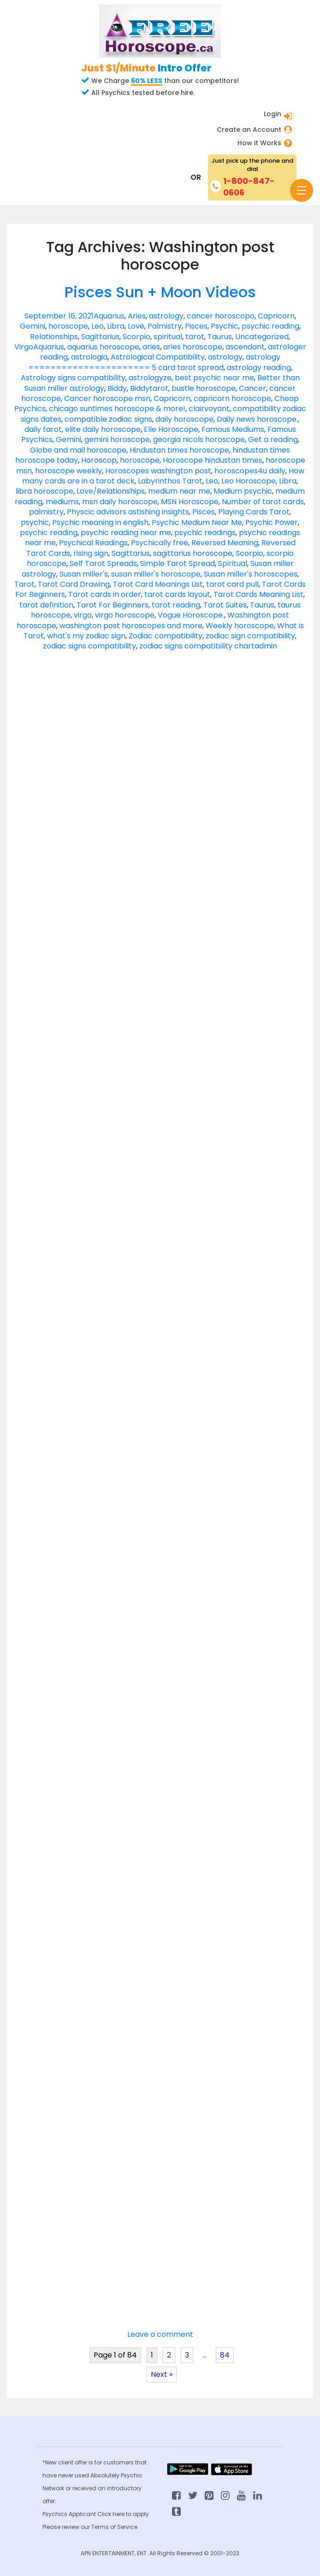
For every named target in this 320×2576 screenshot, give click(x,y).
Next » (161, 2374)
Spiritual (232, 563)
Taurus (219, 336)
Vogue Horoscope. (191, 615)
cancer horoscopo (221, 316)
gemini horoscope (117, 439)
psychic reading (270, 326)
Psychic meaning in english (100, 522)
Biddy (117, 388)
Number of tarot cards (263, 501)
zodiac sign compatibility (250, 636)
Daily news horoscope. (257, 419)
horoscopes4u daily (249, 471)
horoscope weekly (68, 471)
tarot (194, 336)
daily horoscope (184, 419)
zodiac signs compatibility (89, 646)
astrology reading (259, 367)
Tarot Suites (225, 605)
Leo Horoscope (248, 481)
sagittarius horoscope (192, 553)
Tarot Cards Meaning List (258, 594)
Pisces (196, 326)
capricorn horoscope (232, 398)
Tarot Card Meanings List (158, 584)
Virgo (23, 347)
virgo (83, 615)
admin (266, 646)
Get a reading (273, 439)
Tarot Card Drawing (74, 584)
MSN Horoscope (190, 501)
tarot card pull (232, 584)
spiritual (168, 336)
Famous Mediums (232, 429)
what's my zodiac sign (86, 636)
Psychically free (159, 542)
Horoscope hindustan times (212, 460)
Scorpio (136, 336)
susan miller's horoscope (156, 574)
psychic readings (205, 532)
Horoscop (99, 460)
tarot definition (46, 605)
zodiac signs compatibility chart (197, 646)
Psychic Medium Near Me (197, 522)
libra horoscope (44, 491)
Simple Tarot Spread (177, 563)
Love (136, 326)
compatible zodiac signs (108, 419)
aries (151, 347)
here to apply (131, 2514)
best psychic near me (214, 377)
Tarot (24, 584)
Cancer (252, 388)
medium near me (179, 491)
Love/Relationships (111, 491)
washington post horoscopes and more (130, 625)
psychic (35, 522)
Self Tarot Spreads (103, 563)
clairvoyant (209, 408)
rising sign (90, 553)
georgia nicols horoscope (199, 439)
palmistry (46, 512)
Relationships (54, 336)
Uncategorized (262, 336)
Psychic (224, 326)
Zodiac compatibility (165, 636)
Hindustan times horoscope (179, 450)
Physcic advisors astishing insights (128, 512)
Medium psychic (242, 491)
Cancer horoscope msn (107, 398)
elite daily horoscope (103, 429)
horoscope (68, 326)
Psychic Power (271, 522)
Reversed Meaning (224, 542)
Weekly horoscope (240, 625)
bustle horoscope (204, 388)
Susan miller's (83, 574)
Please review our (66, 2527)
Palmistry (165, 326)
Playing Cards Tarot (254, 512)
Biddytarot (149, 388)
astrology (166, 316)
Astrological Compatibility (158, 357)
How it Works (259, 143)
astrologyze (150, 377)
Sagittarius (100, 336)
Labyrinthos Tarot (170, 481)
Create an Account (249, 129)
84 (225, 2355)
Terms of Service (114, 2527)
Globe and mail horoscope (78, 450)
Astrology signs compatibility (73, 377)
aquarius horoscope (103, 347)
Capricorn (276, 316)
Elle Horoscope (171, 429)
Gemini (32, 326)
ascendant (245, 347)
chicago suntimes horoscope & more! (117, 408)
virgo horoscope (124, 615)
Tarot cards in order (104, 594)
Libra (115, 326)
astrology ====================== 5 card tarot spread (154, 362)
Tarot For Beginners (112, 605)
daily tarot (43, 429)
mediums (62, 501)
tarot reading (176, 605)
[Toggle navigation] (301, 190)
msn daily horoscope (120, 501)
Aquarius (109, 316)
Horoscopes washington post (158, 471)
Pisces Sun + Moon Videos (160, 292)
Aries (137, 316)
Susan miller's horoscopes (250, 574)
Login (272, 113)
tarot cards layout (177, 594)
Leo (97, 326)
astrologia (89, 357)
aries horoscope (192, 347)
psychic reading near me (126, 532)
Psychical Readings (93, 542)
